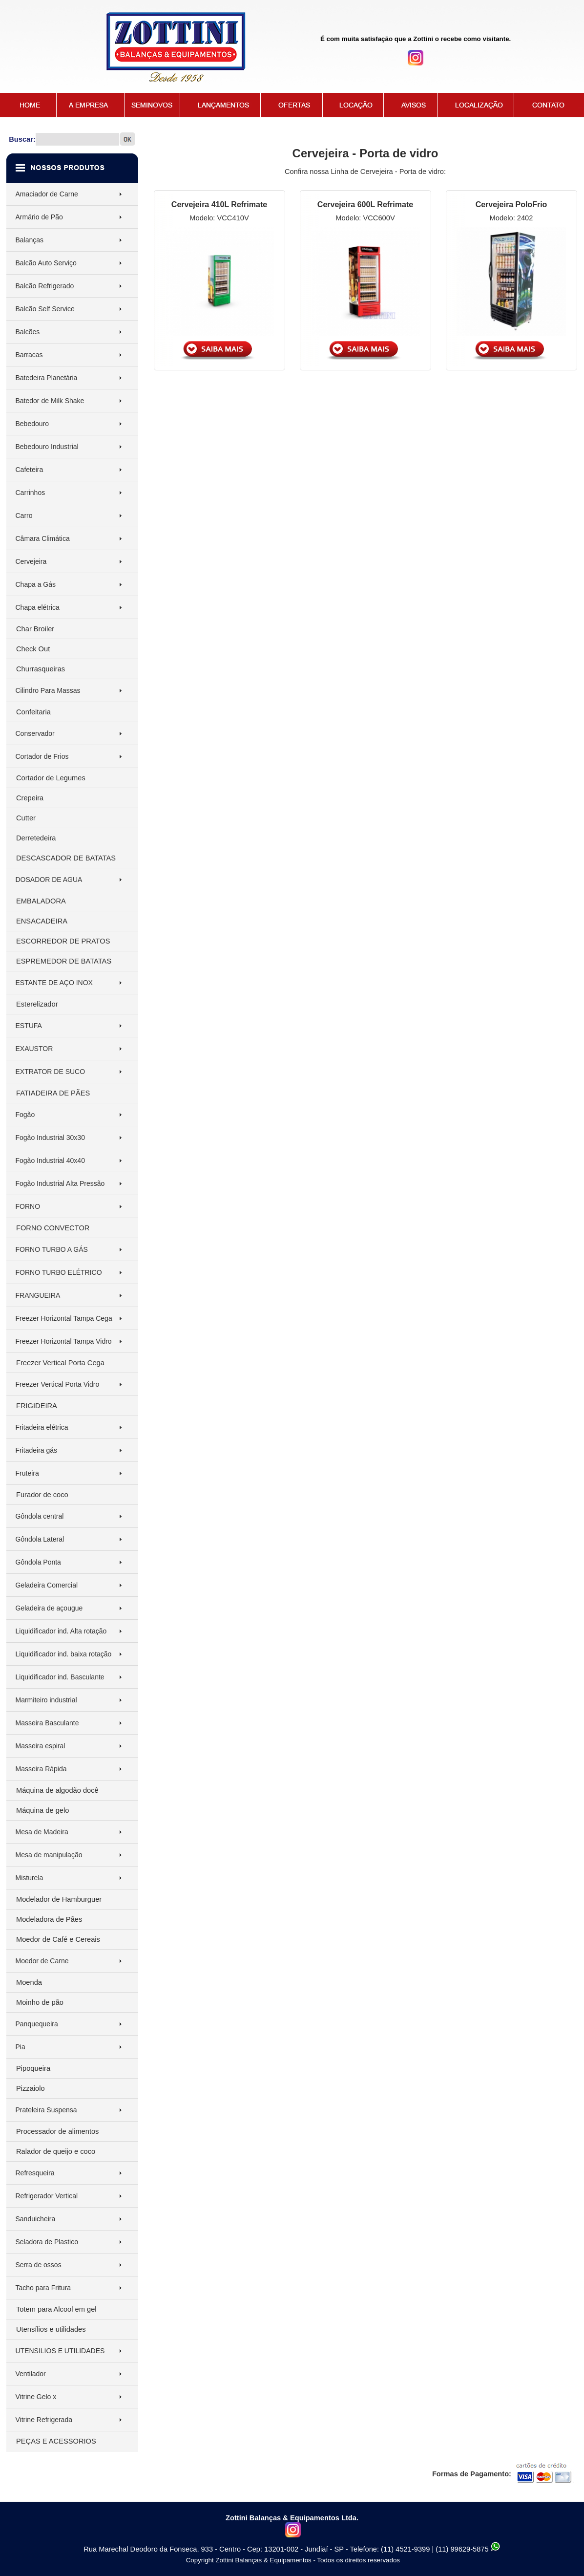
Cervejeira (31, 561)
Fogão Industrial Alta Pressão (60, 1183)
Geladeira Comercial (47, 1585)
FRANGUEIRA (38, 1295)
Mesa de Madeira (42, 1832)
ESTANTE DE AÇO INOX (54, 983)
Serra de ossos (39, 2265)
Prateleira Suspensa (46, 2110)
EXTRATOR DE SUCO (50, 1071)
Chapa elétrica (38, 607)
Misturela (29, 1878)
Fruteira (27, 1473)
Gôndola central (40, 1516)
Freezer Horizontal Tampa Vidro (64, 1341)
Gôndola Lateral (40, 1539)
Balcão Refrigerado (45, 286)
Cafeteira (29, 469)
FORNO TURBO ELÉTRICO (59, 1272)
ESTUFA (29, 1026)
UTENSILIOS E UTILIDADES (60, 2351)
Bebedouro (32, 424)
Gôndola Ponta (38, 1562)
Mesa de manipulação (49, 1855)
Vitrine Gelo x (36, 2397)
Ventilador (31, 2374)
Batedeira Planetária (47, 378)
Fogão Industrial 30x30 (50, 1137)
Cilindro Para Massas (48, 690)
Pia (20, 2047)
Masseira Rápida (41, 1769)
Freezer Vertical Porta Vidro (58, 1384)
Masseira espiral (40, 1746)
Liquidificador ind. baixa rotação (64, 1654)
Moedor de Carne (42, 1961)
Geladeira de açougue (49, 1608)
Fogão (25, 1114)
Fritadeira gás (37, 1450)
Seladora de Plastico (47, 2242)
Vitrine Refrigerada (44, 2420)
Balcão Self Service (45, 309)
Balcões (28, 332)
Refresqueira (35, 2173)
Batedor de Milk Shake (50, 401)
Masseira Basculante (47, 1723)
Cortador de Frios (42, 756)
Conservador (35, 733)
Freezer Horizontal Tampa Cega (64, 1318)
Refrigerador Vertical (47, 2196)
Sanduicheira (36, 2219)
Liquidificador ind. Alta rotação (61, 1631)
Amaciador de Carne (47, 194)
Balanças (30, 240)
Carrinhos (30, 492)
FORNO (28, 1206)
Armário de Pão (39, 217)
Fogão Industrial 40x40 (50, 1160)
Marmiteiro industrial (46, 1700)
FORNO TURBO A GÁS (52, 1249)
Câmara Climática (43, 538)
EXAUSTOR (34, 1048)
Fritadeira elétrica (42, 1427)
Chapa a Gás (36, 584)
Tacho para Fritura (43, 2288)
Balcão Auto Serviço (46, 263)
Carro (24, 515)
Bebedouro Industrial (47, 447)
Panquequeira (37, 2024)
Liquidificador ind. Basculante (60, 1677)
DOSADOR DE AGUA (49, 879)
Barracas (29, 355)
